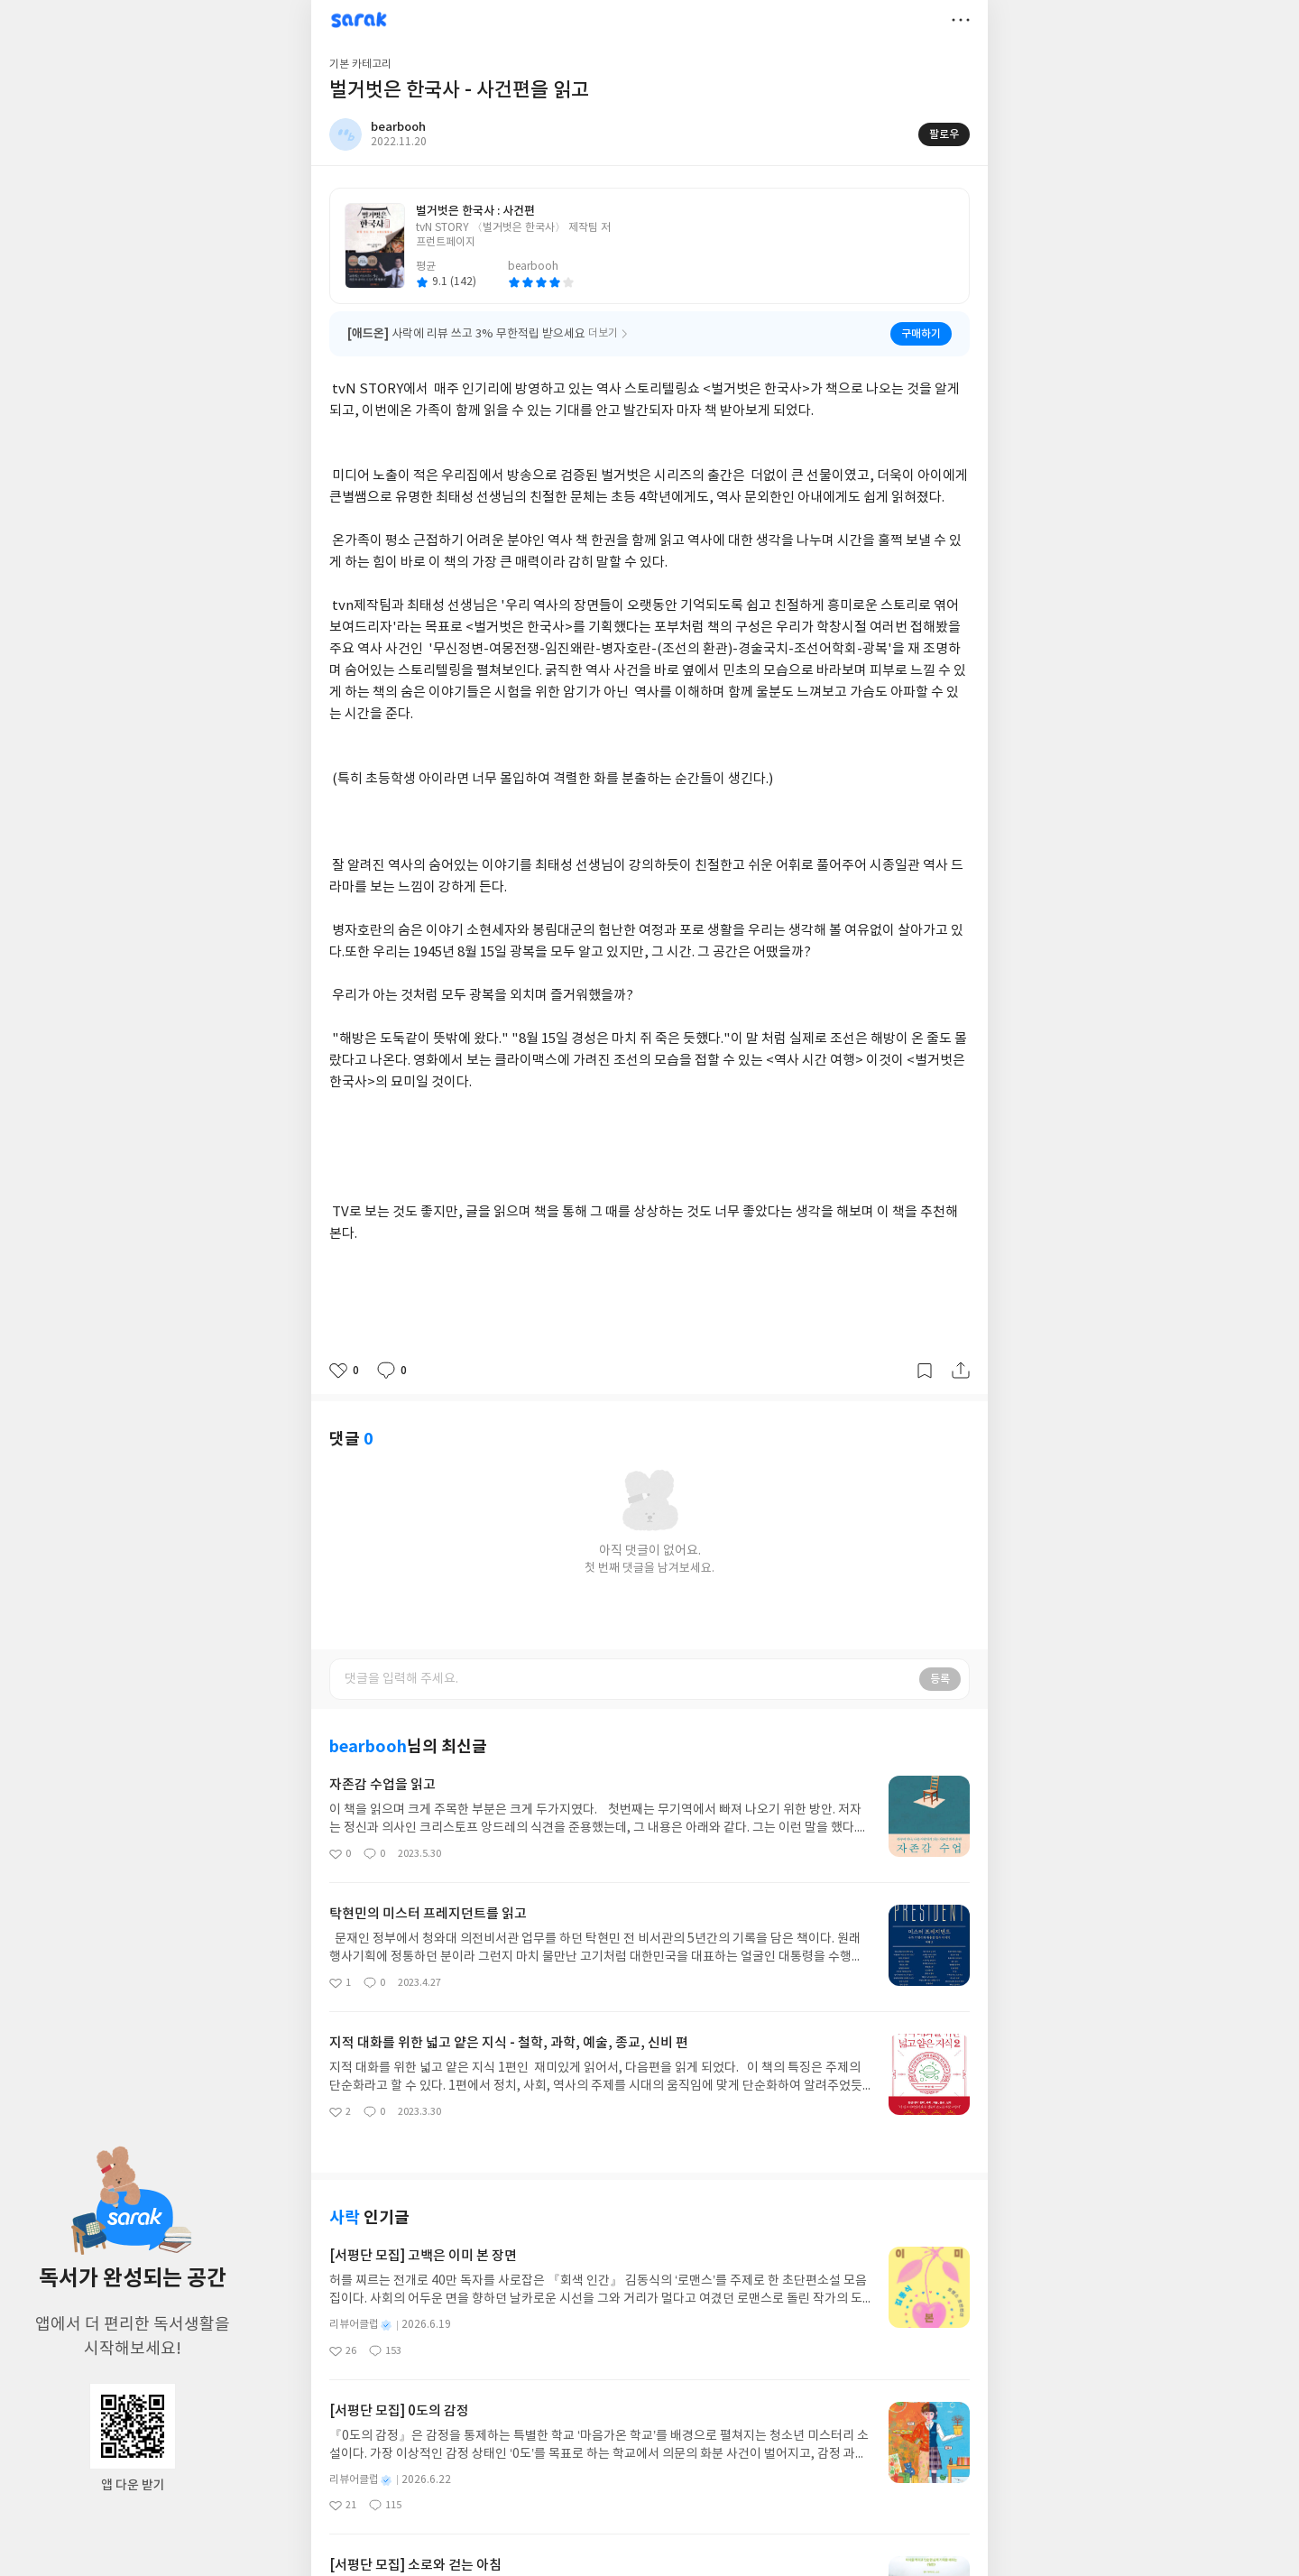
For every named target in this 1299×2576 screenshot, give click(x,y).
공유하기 (961, 1371)
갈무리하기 (925, 1371)
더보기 (961, 20)
